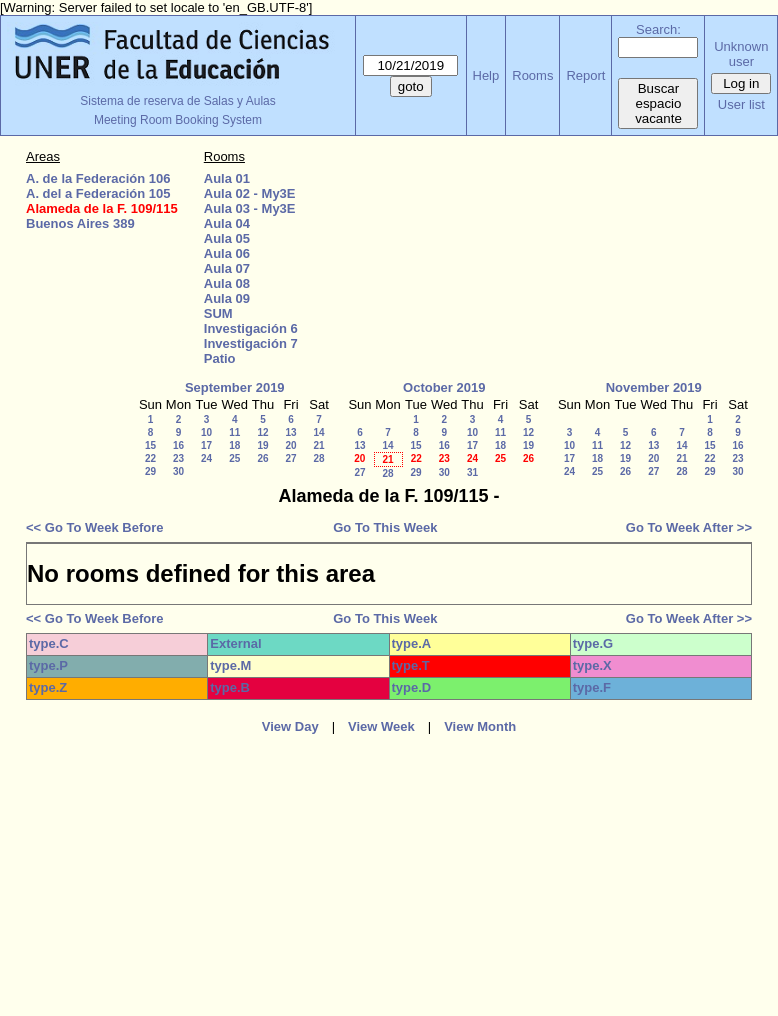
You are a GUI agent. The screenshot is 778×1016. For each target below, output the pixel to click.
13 (290, 432)
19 (262, 445)
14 (318, 432)
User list (741, 104)
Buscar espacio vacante (658, 103)
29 (150, 471)
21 (318, 445)
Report (585, 75)
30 (178, 471)
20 (290, 445)
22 (150, 458)
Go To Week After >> (689, 527)
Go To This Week (385, 527)
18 (234, 445)
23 (178, 458)
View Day (290, 726)
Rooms (532, 75)
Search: (658, 29)
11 (234, 432)
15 (150, 445)
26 (262, 458)
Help (486, 75)
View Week (381, 726)
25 (234, 458)
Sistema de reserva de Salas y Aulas (177, 101)
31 (472, 472)
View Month (480, 726)
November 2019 (654, 387)
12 (262, 432)
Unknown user (741, 54)
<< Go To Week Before (95, 527)
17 (206, 445)
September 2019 (235, 387)
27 (290, 458)
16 (178, 445)
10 (206, 432)
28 (318, 458)
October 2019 (444, 387)
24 (206, 458)
